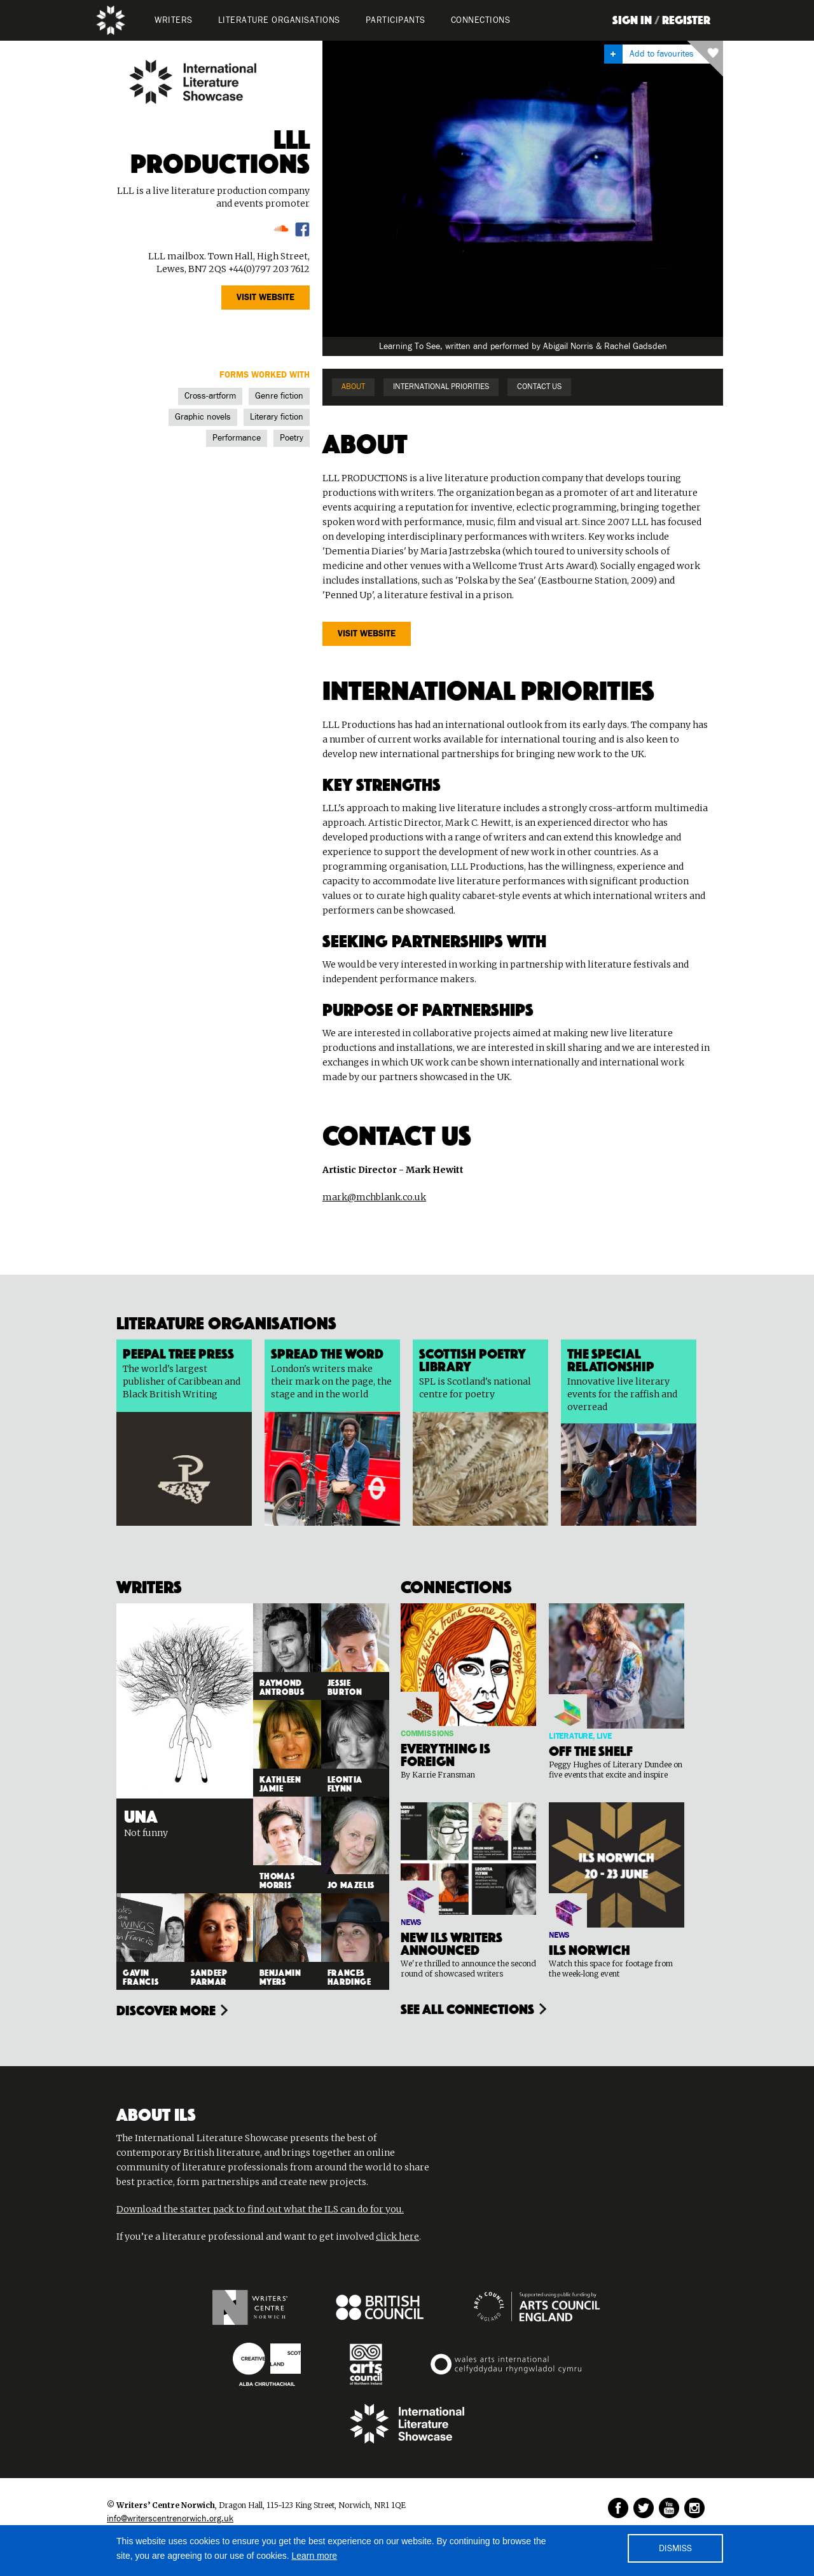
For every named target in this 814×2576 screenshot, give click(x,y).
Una (141, 1814)
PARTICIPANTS (395, 20)
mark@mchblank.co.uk (374, 1197)
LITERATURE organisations (279, 20)
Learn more (315, 2556)
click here (397, 2236)
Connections (481, 20)
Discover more (166, 2009)
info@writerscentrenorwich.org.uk (170, 2518)
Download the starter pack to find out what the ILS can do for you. (260, 2209)
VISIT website (265, 297)
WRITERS (174, 20)
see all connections (467, 2008)
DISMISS (675, 2548)
